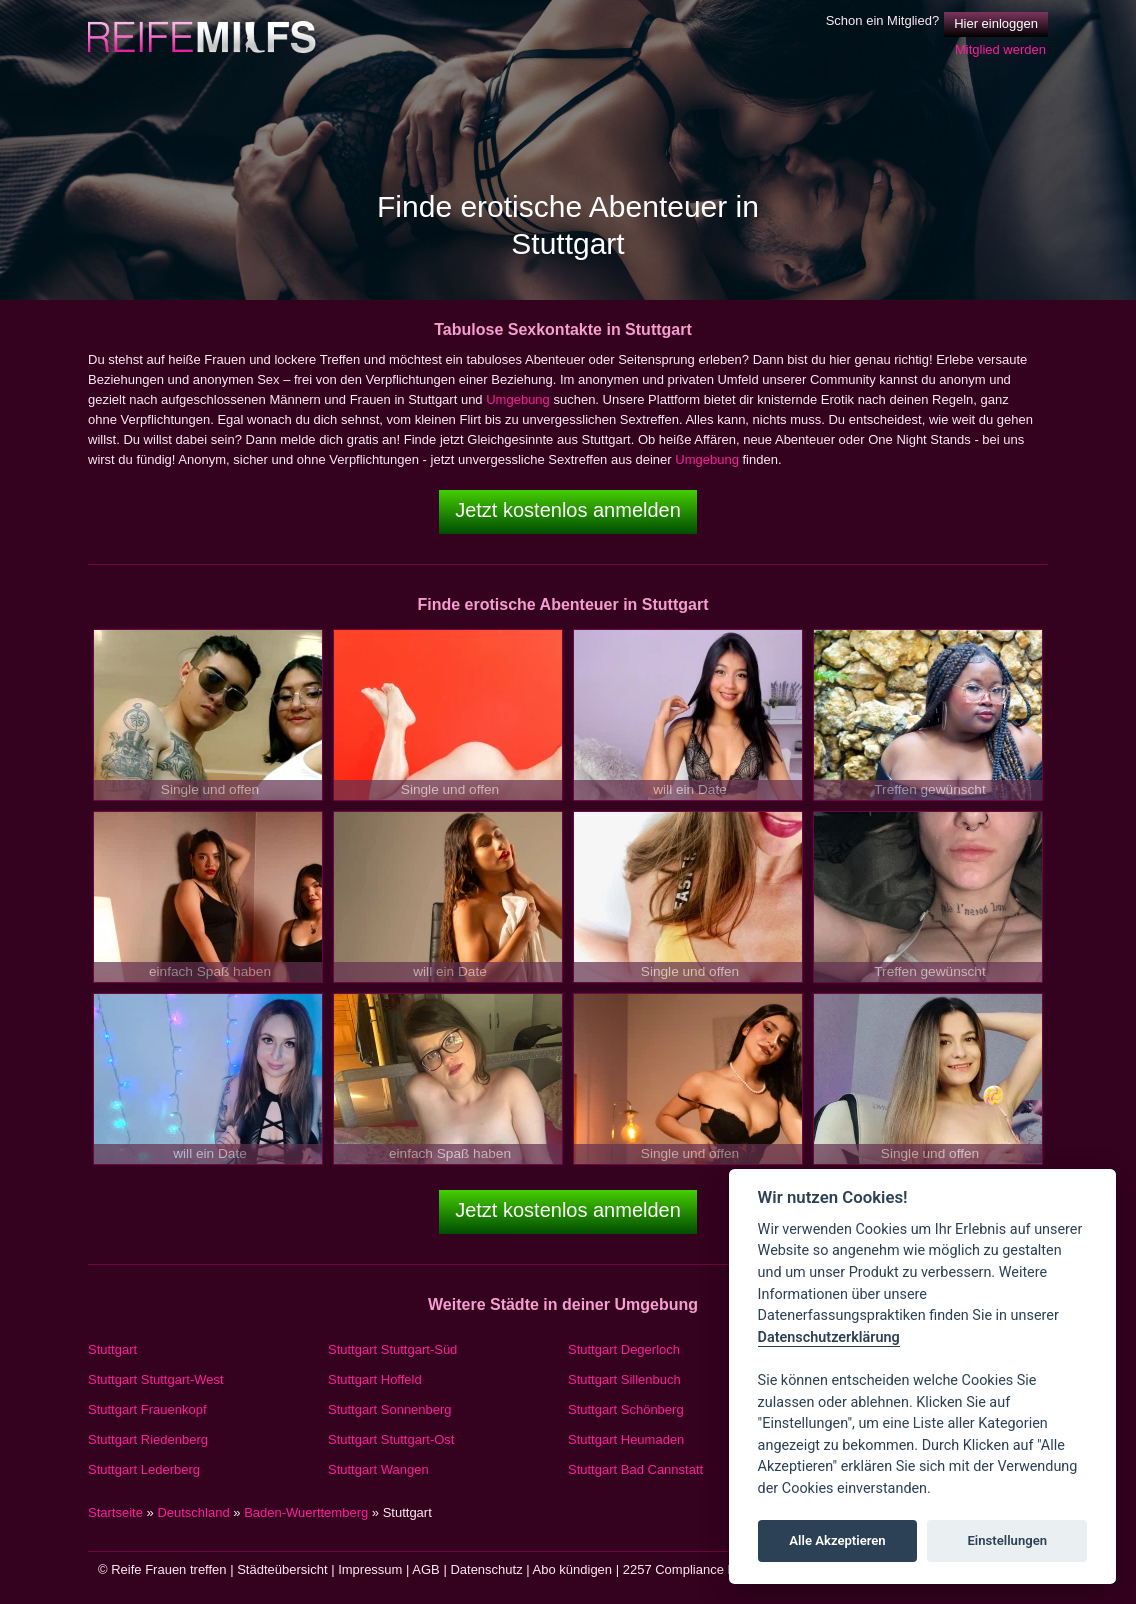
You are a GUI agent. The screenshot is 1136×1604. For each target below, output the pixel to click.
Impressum (370, 1569)
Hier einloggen (996, 23)
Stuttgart (112, 1349)
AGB (425, 1569)
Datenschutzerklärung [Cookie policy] (829, 1337)
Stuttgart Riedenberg (148, 1439)
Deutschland (193, 1512)
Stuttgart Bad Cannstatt (635, 1469)
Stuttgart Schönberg (626, 1409)
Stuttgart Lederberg (144, 1469)
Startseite (115, 1512)
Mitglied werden (1000, 49)
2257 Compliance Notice (694, 1569)
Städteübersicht (282, 1569)
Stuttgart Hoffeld (375, 1379)
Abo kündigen (573, 1569)
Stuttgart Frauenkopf (147, 1409)
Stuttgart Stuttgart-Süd (392, 1349)
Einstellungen (1007, 1540)
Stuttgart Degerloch (624, 1349)
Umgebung (518, 399)
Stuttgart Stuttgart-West (156, 1379)
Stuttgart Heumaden (626, 1439)
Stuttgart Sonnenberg (390, 1409)
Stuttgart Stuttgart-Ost (391, 1439)
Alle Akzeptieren (837, 1540)
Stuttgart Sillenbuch (624, 1379)
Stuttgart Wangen (378, 1469)
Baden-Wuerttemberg (306, 1512)
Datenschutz (486, 1569)
